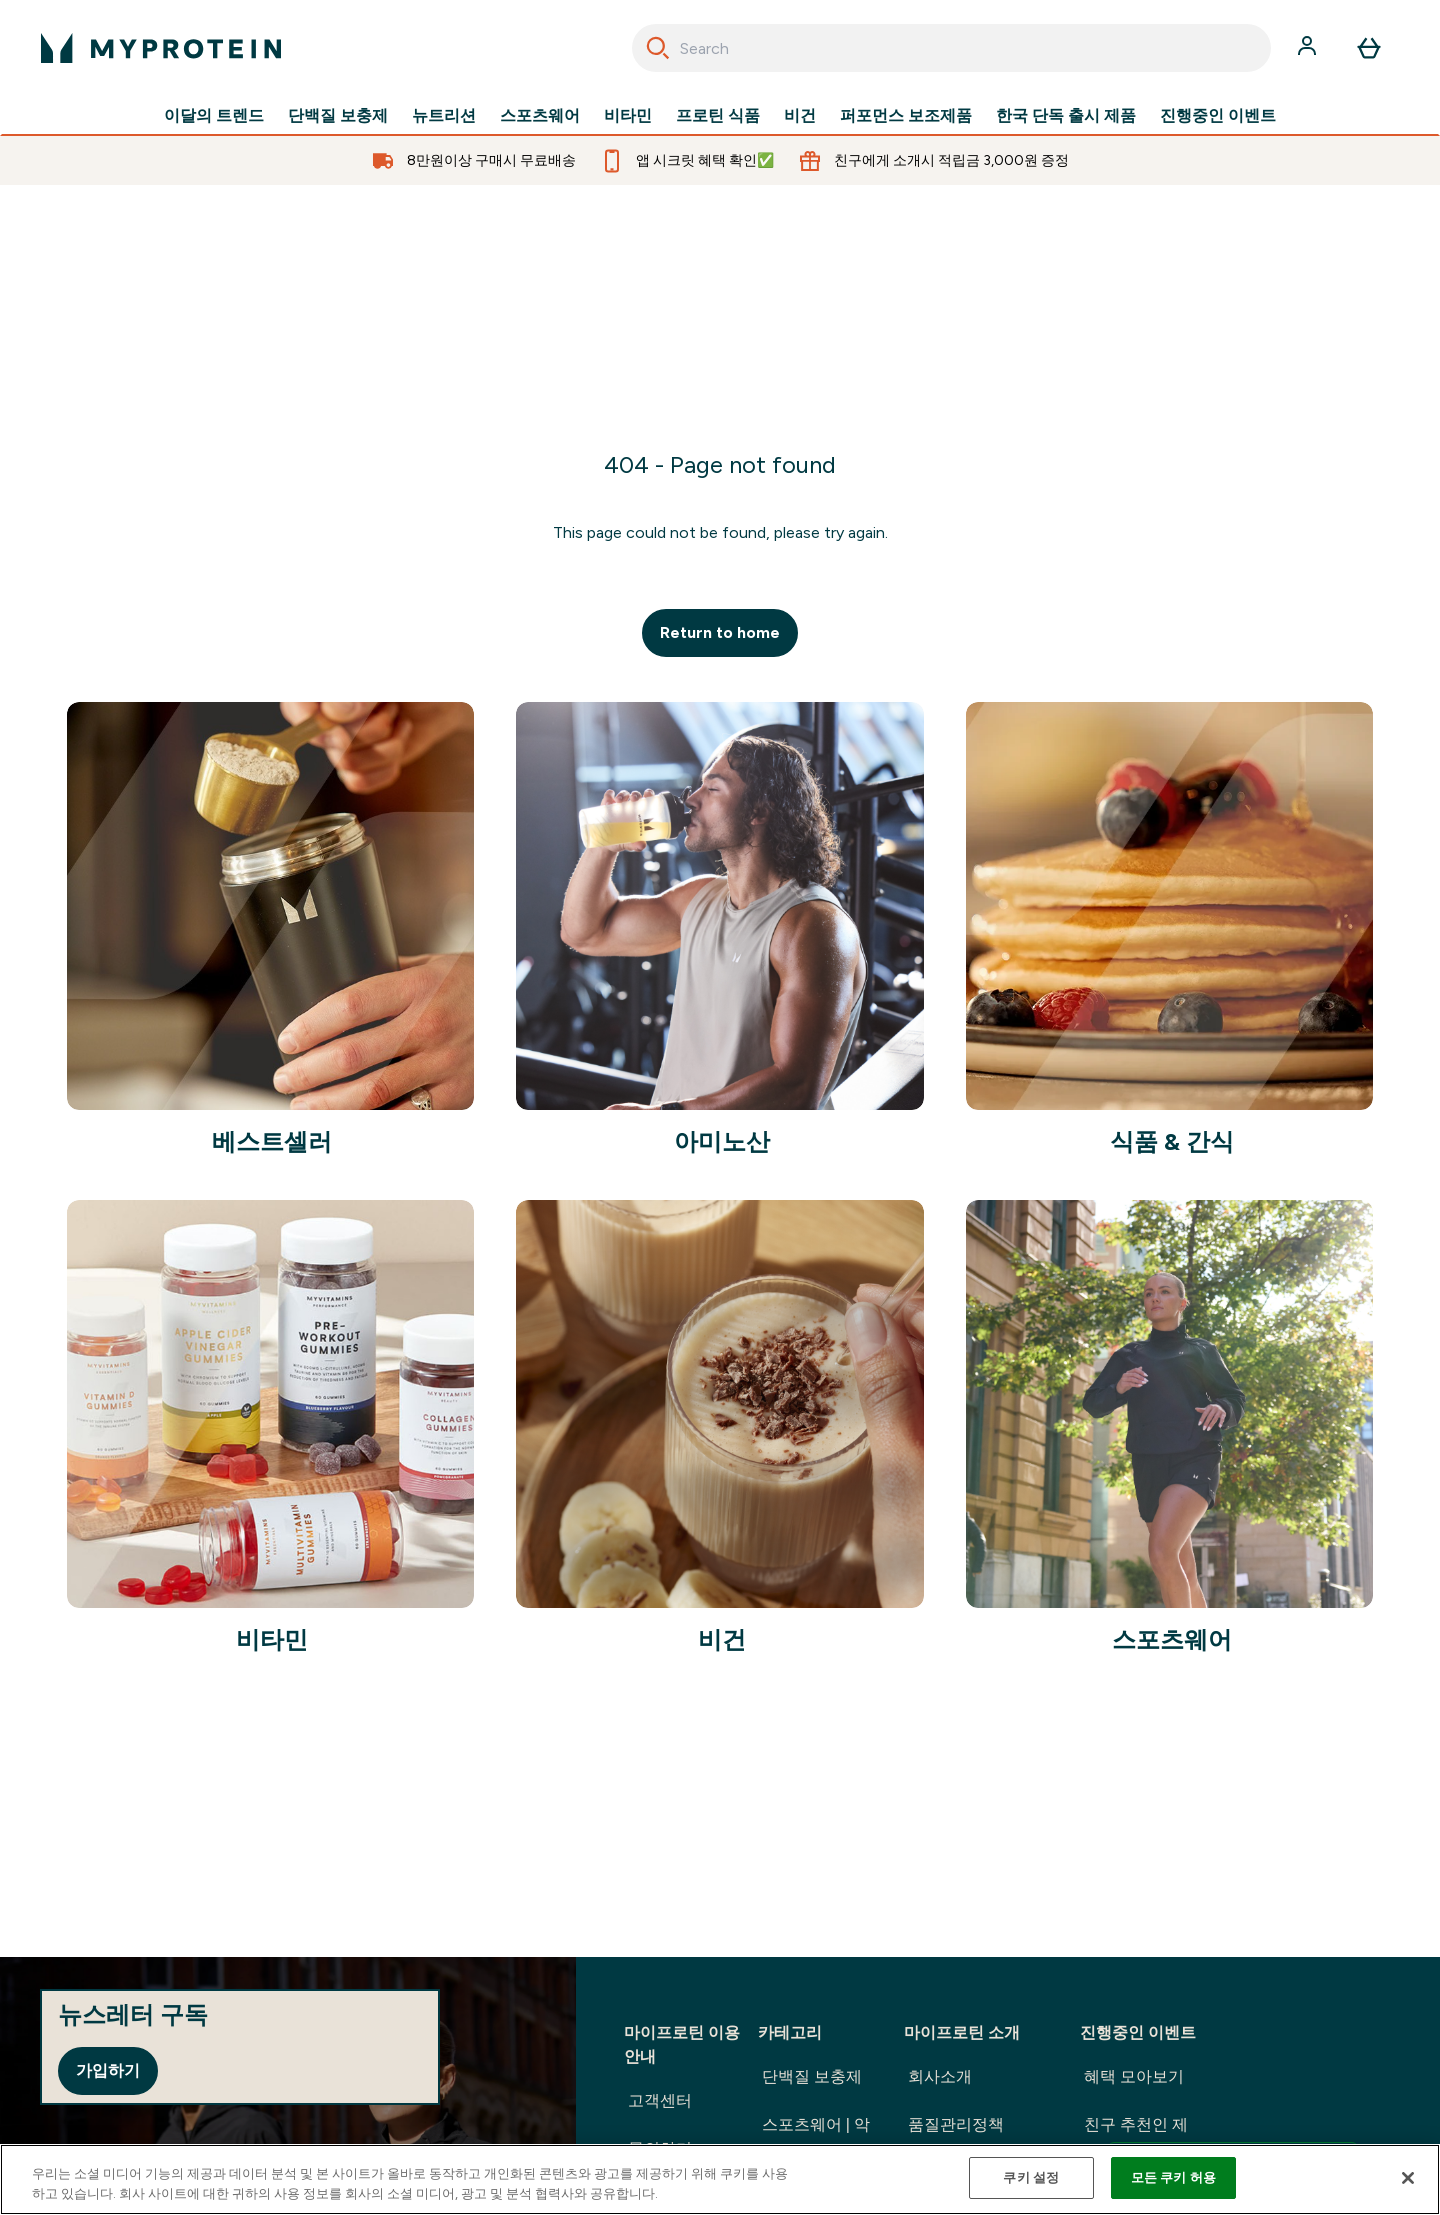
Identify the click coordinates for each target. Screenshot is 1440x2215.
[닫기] (1408, 2178)
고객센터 (660, 2100)
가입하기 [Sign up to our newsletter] (108, 2070)
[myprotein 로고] (161, 48)
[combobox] (951, 48)
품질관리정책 (956, 2124)
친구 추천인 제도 (1221, 2143)
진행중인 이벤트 (1218, 116)
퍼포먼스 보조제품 (906, 116)
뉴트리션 (444, 116)
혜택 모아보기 (1134, 2076)
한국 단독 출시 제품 (1066, 116)
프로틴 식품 (718, 116)
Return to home (720, 632)
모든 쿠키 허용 (1173, 2177)
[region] (720, 2179)
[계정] (1309, 48)
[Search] (658, 48)
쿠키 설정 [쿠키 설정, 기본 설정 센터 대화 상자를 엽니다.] (1031, 2177)
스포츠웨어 (540, 116)
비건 (800, 116)
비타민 (628, 116)
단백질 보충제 (338, 116)
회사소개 (940, 2076)
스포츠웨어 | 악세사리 (816, 2140)
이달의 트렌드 (214, 116)
